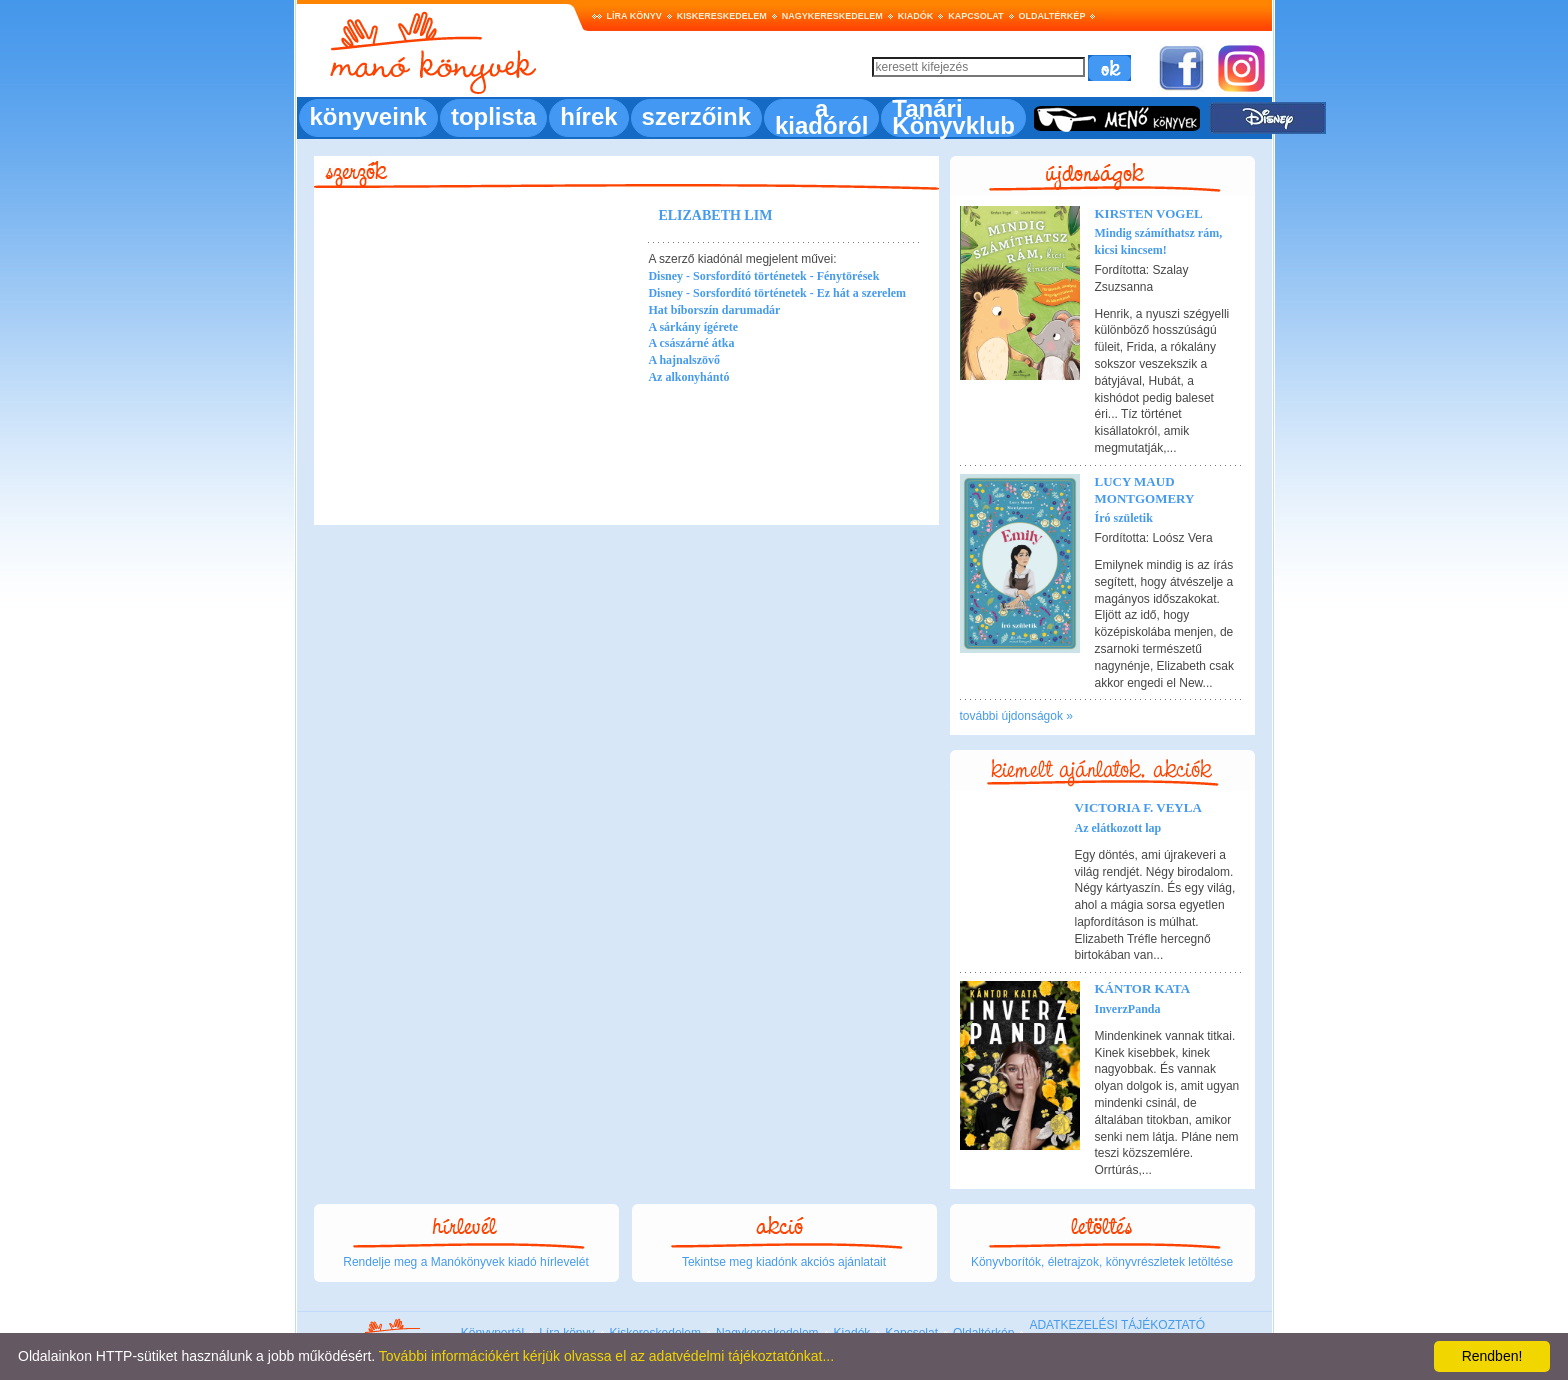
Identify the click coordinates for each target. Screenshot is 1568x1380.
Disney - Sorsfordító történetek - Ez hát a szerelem (777, 293)
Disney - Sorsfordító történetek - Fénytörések (763, 276)
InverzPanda (1128, 1009)
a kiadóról (821, 117)
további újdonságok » (1016, 716)
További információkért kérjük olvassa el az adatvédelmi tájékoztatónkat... (606, 1356)
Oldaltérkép (1052, 16)
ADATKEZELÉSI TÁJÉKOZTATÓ (1117, 1325)
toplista (493, 116)
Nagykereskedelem (832, 16)
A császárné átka (691, 343)
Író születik (1124, 518)
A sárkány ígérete (693, 327)
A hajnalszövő (684, 360)
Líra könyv (634, 16)
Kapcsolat (975, 16)
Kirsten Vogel (1149, 213)
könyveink (368, 116)
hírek (588, 116)
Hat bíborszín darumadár (714, 310)
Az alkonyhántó (688, 377)
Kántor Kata (1143, 988)
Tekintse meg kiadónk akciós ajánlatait (784, 1262)
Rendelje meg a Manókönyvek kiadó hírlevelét (465, 1262)
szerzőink (696, 116)
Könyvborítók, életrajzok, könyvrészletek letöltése (1102, 1262)
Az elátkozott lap (1118, 828)
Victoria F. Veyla (1138, 807)
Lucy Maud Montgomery (1145, 490)
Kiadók (916, 16)
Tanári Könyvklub (953, 117)
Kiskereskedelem (722, 16)
